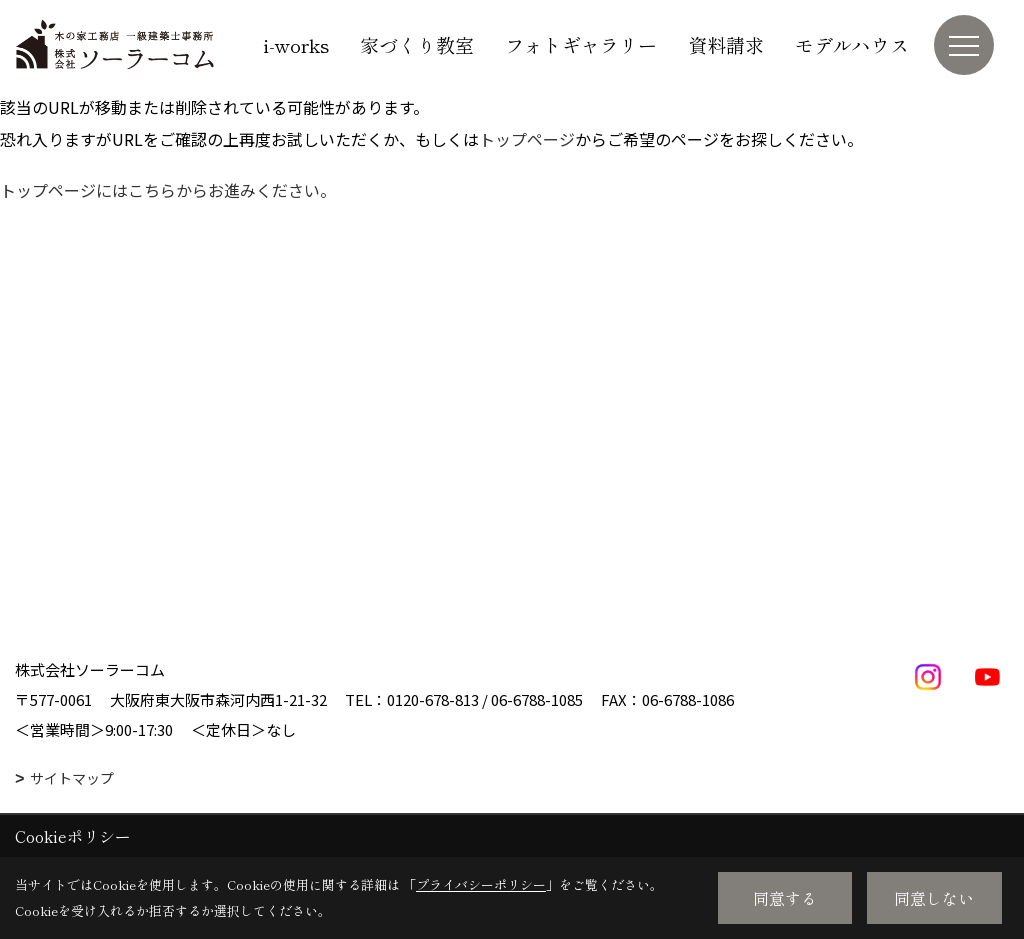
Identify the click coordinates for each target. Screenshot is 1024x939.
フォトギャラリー (581, 44)
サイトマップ (72, 778)
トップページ (527, 139)
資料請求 (726, 44)
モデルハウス (852, 44)
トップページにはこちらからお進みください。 (168, 190)
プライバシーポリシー (481, 884)
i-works (296, 44)
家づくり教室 (417, 44)
